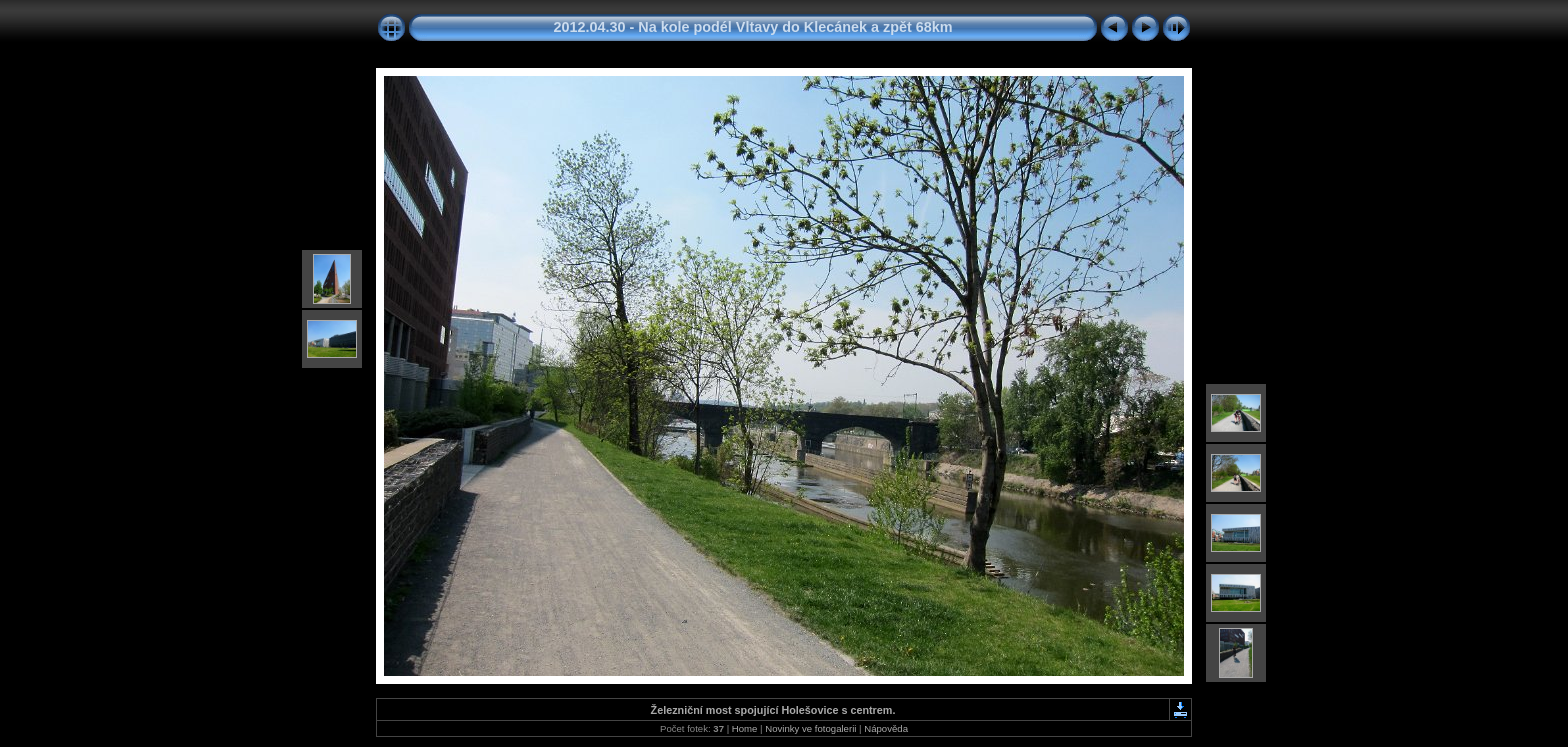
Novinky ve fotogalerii (810, 728)
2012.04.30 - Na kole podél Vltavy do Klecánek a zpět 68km (752, 27)
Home (745, 728)
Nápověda (886, 728)
